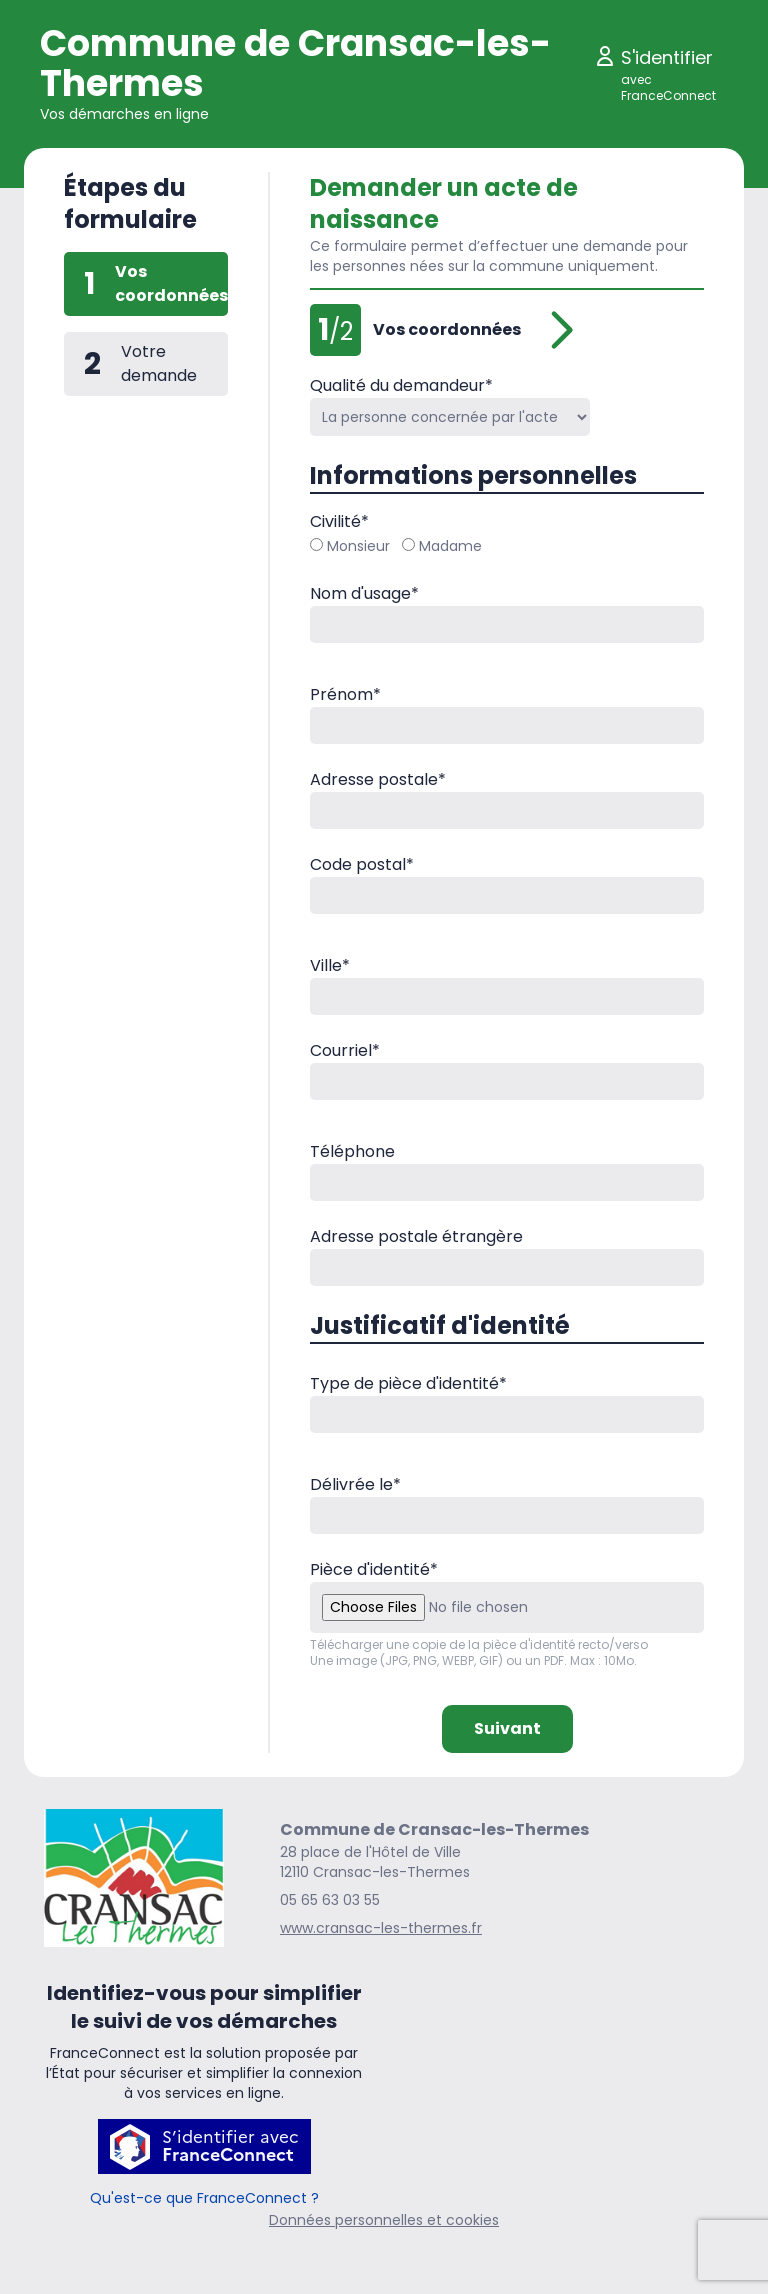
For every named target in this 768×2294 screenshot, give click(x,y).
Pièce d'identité (374, 1569)
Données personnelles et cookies (384, 2220)
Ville (330, 965)
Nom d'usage (364, 593)
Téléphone (352, 1151)
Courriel (345, 1050)
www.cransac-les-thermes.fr (381, 1928)
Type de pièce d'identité (408, 1383)
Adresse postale (378, 779)
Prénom (345, 694)
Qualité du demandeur (401, 385)
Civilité (339, 521)
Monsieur (350, 546)
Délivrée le (355, 1484)
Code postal (362, 864)
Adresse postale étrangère (416, 1236)
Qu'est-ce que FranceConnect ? (204, 2198)
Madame (442, 546)
